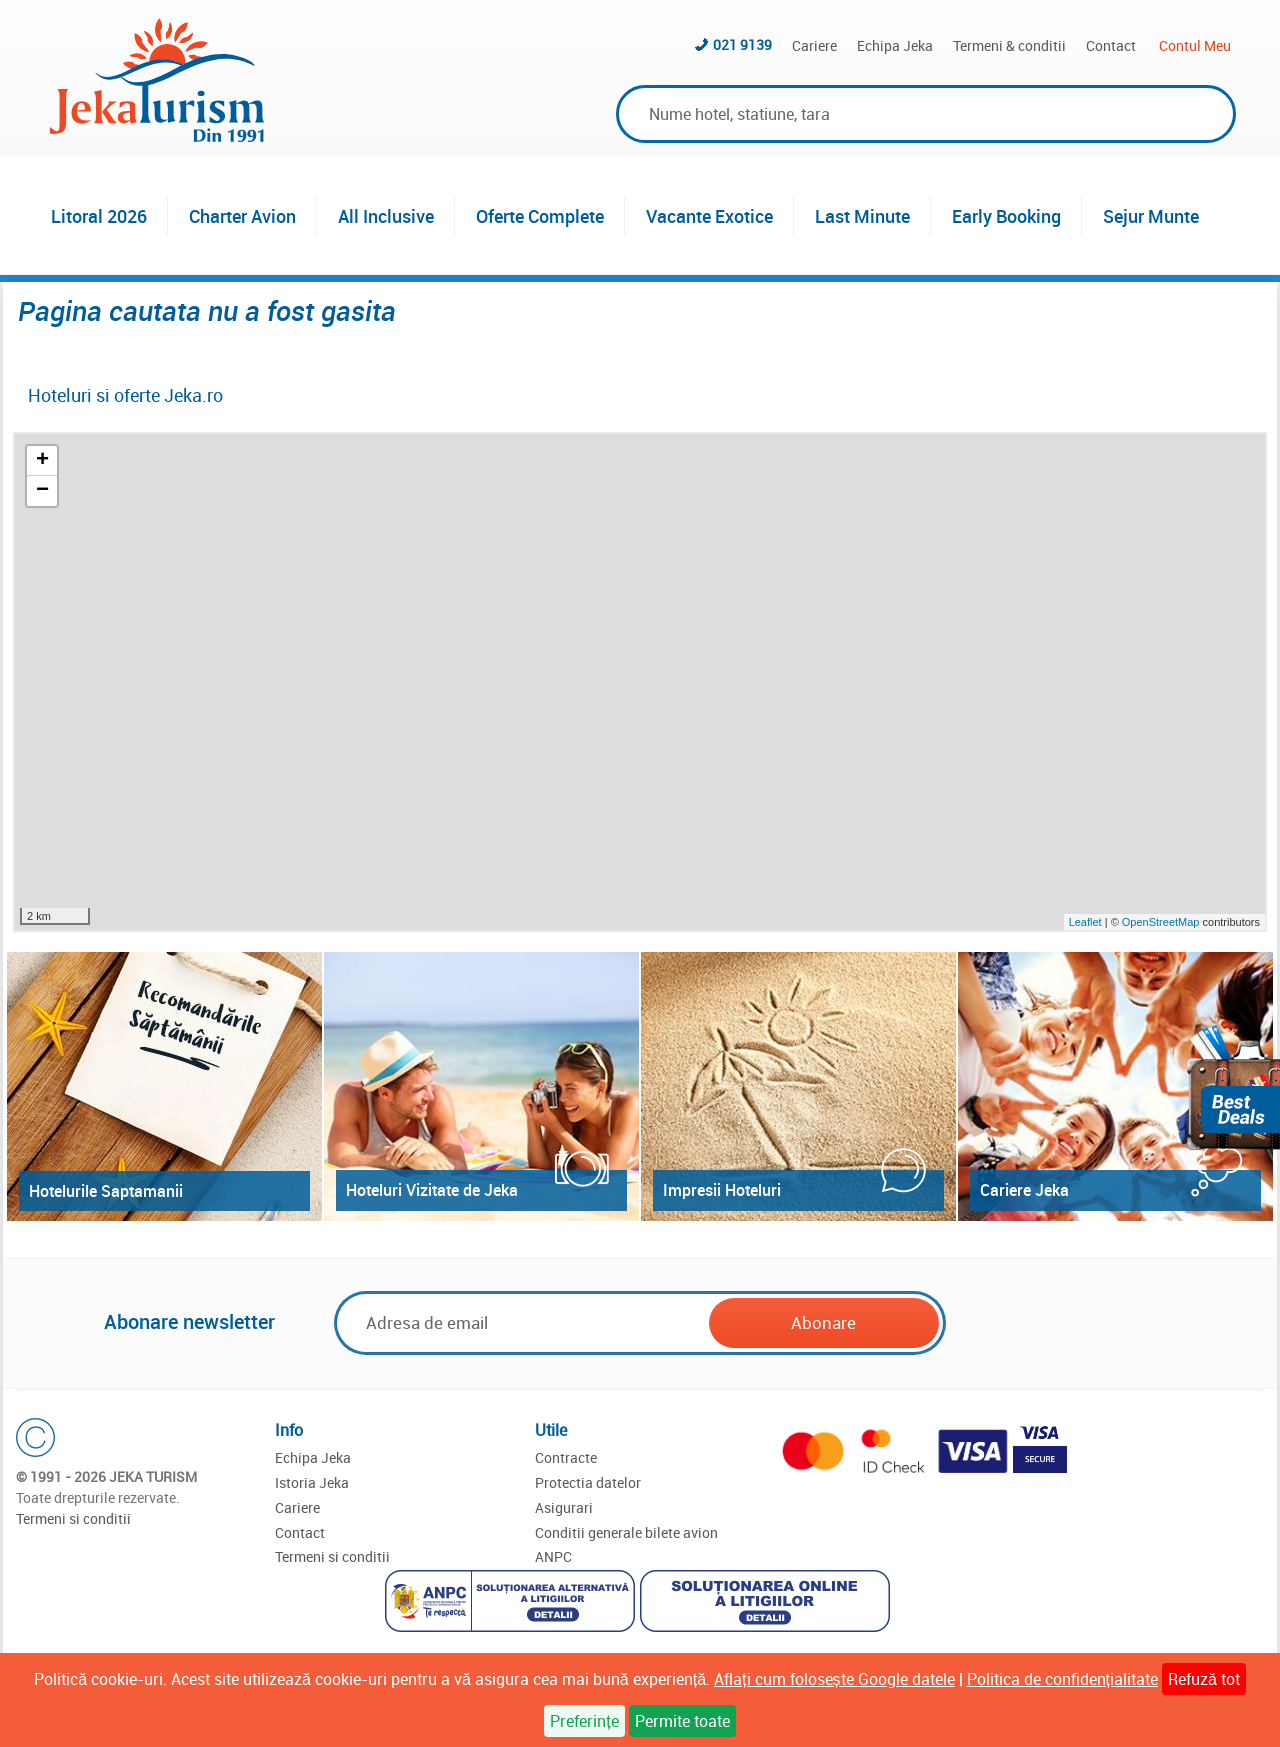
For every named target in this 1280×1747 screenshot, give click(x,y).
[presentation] (1102, 1324)
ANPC (553, 1556)
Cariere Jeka (1024, 1190)
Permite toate (682, 1721)
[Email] (523, 1322)
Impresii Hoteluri (722, 1190)
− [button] (42, 491)
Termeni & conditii (1009, 45)
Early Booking (1006, 216)
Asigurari (564, 1507)
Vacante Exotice (709, 216)
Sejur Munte (1151, 216)
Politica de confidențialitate (1062, 1679)
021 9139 (742, 44)
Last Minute (862, 216)
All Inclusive (386, 216)
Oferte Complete (540, 216)
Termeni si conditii (73, 1518)
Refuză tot (1204, 1679)
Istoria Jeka (312, 1482)
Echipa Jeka (895, 45)
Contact (1111, 45)
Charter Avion (242, 216)
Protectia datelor (588, 1482)
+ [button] (42, 461)
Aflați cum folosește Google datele (834, 1679)
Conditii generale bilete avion (626, 1532)
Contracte (566, 1457)
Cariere (814, 45)
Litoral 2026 (99, 216)
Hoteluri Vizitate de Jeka (432, 1190)
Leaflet (1085, 922)
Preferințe (584, 1721)
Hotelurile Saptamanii (106, 1191)
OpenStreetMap (1162, 922)
